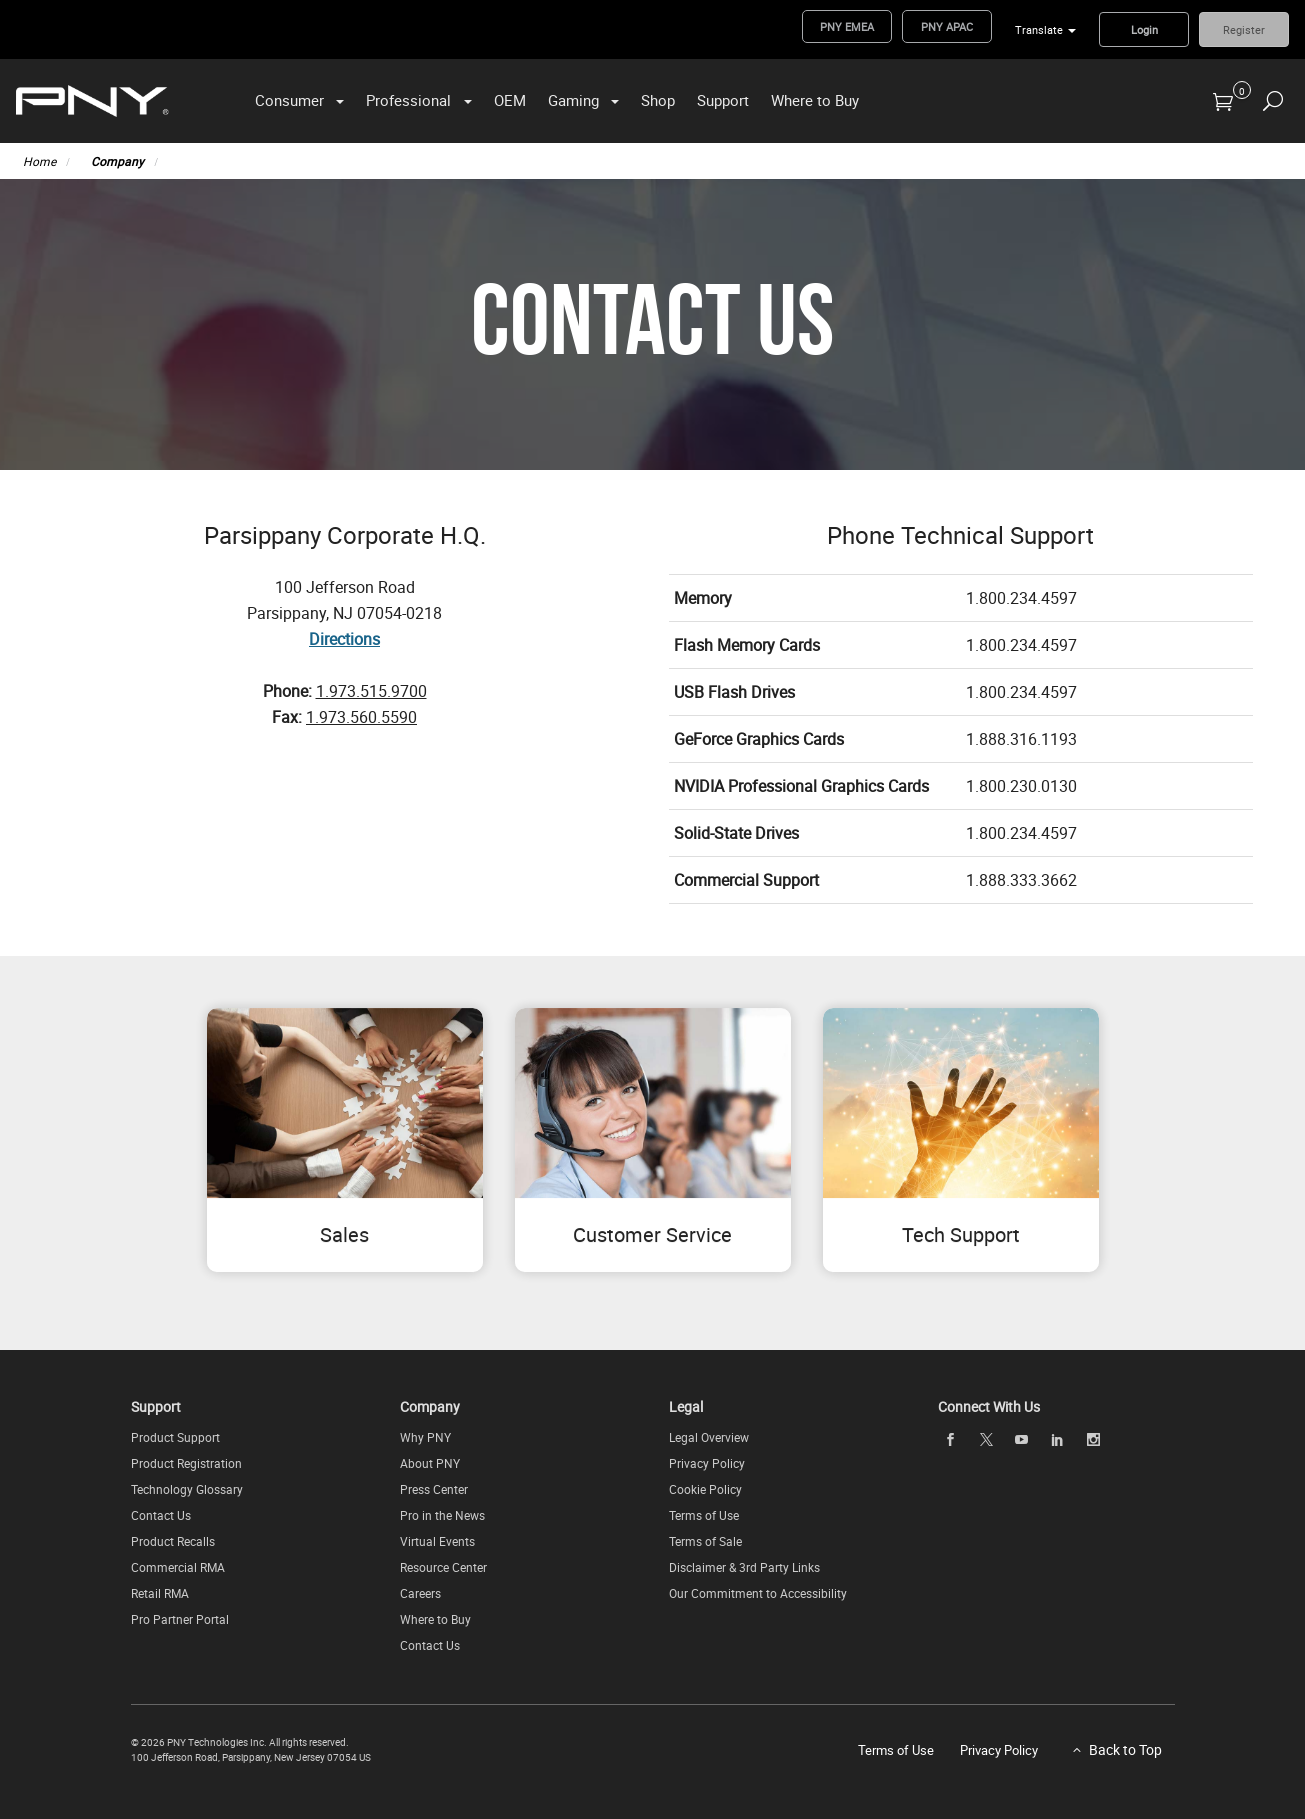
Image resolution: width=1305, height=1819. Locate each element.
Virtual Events (437, 1541)
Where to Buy (815, 100)
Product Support (175, 1437)
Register (1244, 29)
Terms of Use (704, 1515)
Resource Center (443, 1567)
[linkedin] (1058, 1439)
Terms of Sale (705, 1541)
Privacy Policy (707, 1463)
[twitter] (986, 1439)
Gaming (573, 100)
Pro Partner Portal (180, 1619)
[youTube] (1022, 1439)
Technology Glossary (187, 1489)
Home (39, 161)
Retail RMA (160, 1593)
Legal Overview (709, 1437)
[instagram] (1093, 1439)
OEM (510, 100)
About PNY (430, 1463)
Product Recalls (173, 1541)
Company (117, 161)
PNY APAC (947, 26)
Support (723, 100)
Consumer (289, 100)
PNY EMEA (847, 26)
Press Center (434, 1489)
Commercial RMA (178, 1567)
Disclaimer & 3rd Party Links (744, 1567)
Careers (420, 1593)
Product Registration (186, 1463)
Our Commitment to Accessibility (758, 1593)
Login (1144, 29)
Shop (658, 100)
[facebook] (951, 1439)
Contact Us (161, 1515)
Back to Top (1125, 1749)
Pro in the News (442, 1515)
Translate (1039, 29)
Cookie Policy (705, 1489)
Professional (408, 100)
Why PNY (425, 1437)
